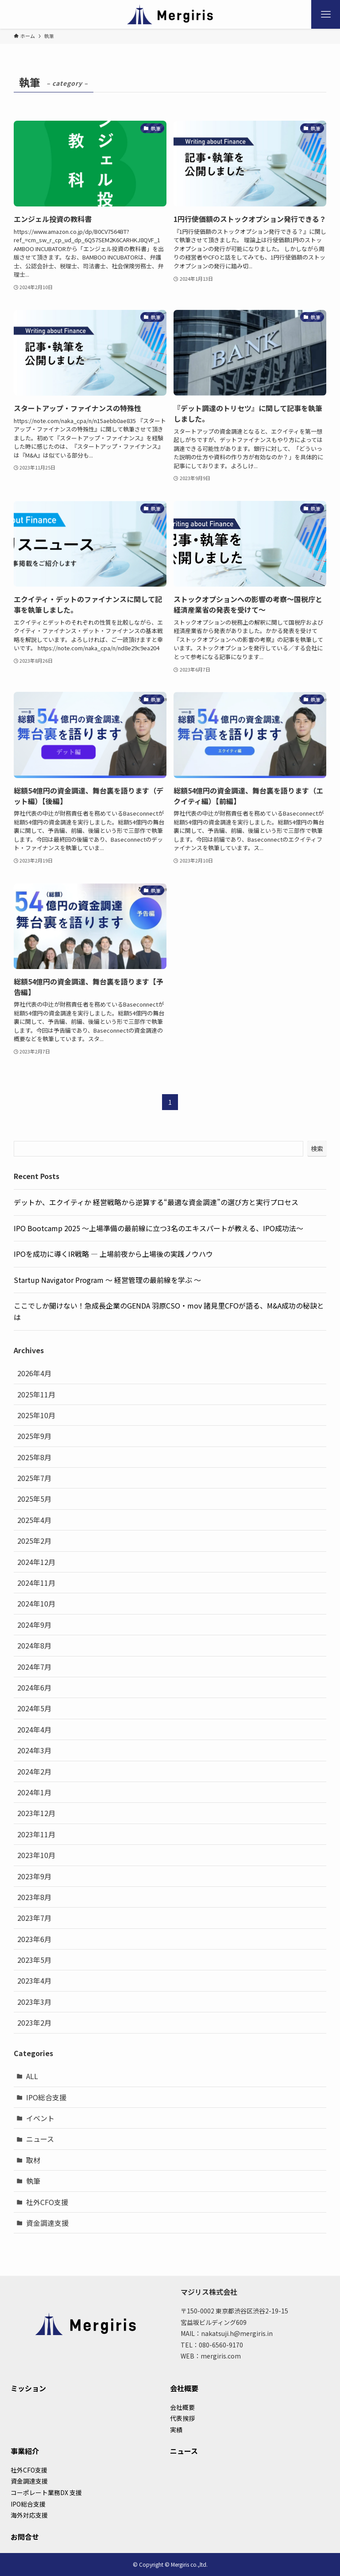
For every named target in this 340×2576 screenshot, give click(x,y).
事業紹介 (25, 2451)
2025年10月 (36, 1415)
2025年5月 (34, 1498)
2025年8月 (34, 1457)
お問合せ (25, 2536)
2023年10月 (36, 1855)
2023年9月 (34, 1876)
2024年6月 (34, 1687)
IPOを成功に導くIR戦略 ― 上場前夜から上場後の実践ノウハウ (113, 1253)
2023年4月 (34, 1980)
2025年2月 (34, 1540)
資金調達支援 (47, 2222)
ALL (32, 2076)
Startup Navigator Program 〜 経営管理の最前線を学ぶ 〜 (107, 1280)
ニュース (40, 2138)
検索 (317, 1148)
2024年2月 (34, 1771)
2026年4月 (34, 1373)
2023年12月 (36, 1813)
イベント (40, 2118)
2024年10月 (36, 1603)
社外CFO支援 (47, 2202)
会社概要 (184, 2388)
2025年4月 (34, 1520)
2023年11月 (36, 1834)
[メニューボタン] (325, 14)
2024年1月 (34, 1792)
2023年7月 (34, 1917)
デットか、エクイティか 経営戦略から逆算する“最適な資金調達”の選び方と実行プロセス (156, 1202)
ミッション (28, 2388)
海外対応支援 (29, 2515)
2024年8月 (34, 1645)
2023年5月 (34, 1959)
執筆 (33, 2180)
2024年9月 (34, 1624)
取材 (33, 2160)
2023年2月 (34, 2022)
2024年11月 (36, 1582)
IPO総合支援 (46, 2097)
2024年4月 (34, 1729)
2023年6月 (34, 1939)
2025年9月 (34, 1436)
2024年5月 (34, 1708)
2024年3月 (34, 1750)
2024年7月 (34, 1666)
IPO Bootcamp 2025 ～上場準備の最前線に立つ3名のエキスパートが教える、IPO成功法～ (158, 1228)
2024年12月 (36, 1562)
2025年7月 (34, 1478)
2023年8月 (34, 1897)
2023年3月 (34, 2001)
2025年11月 (36, 1394)
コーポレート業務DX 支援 (46, 2492)
